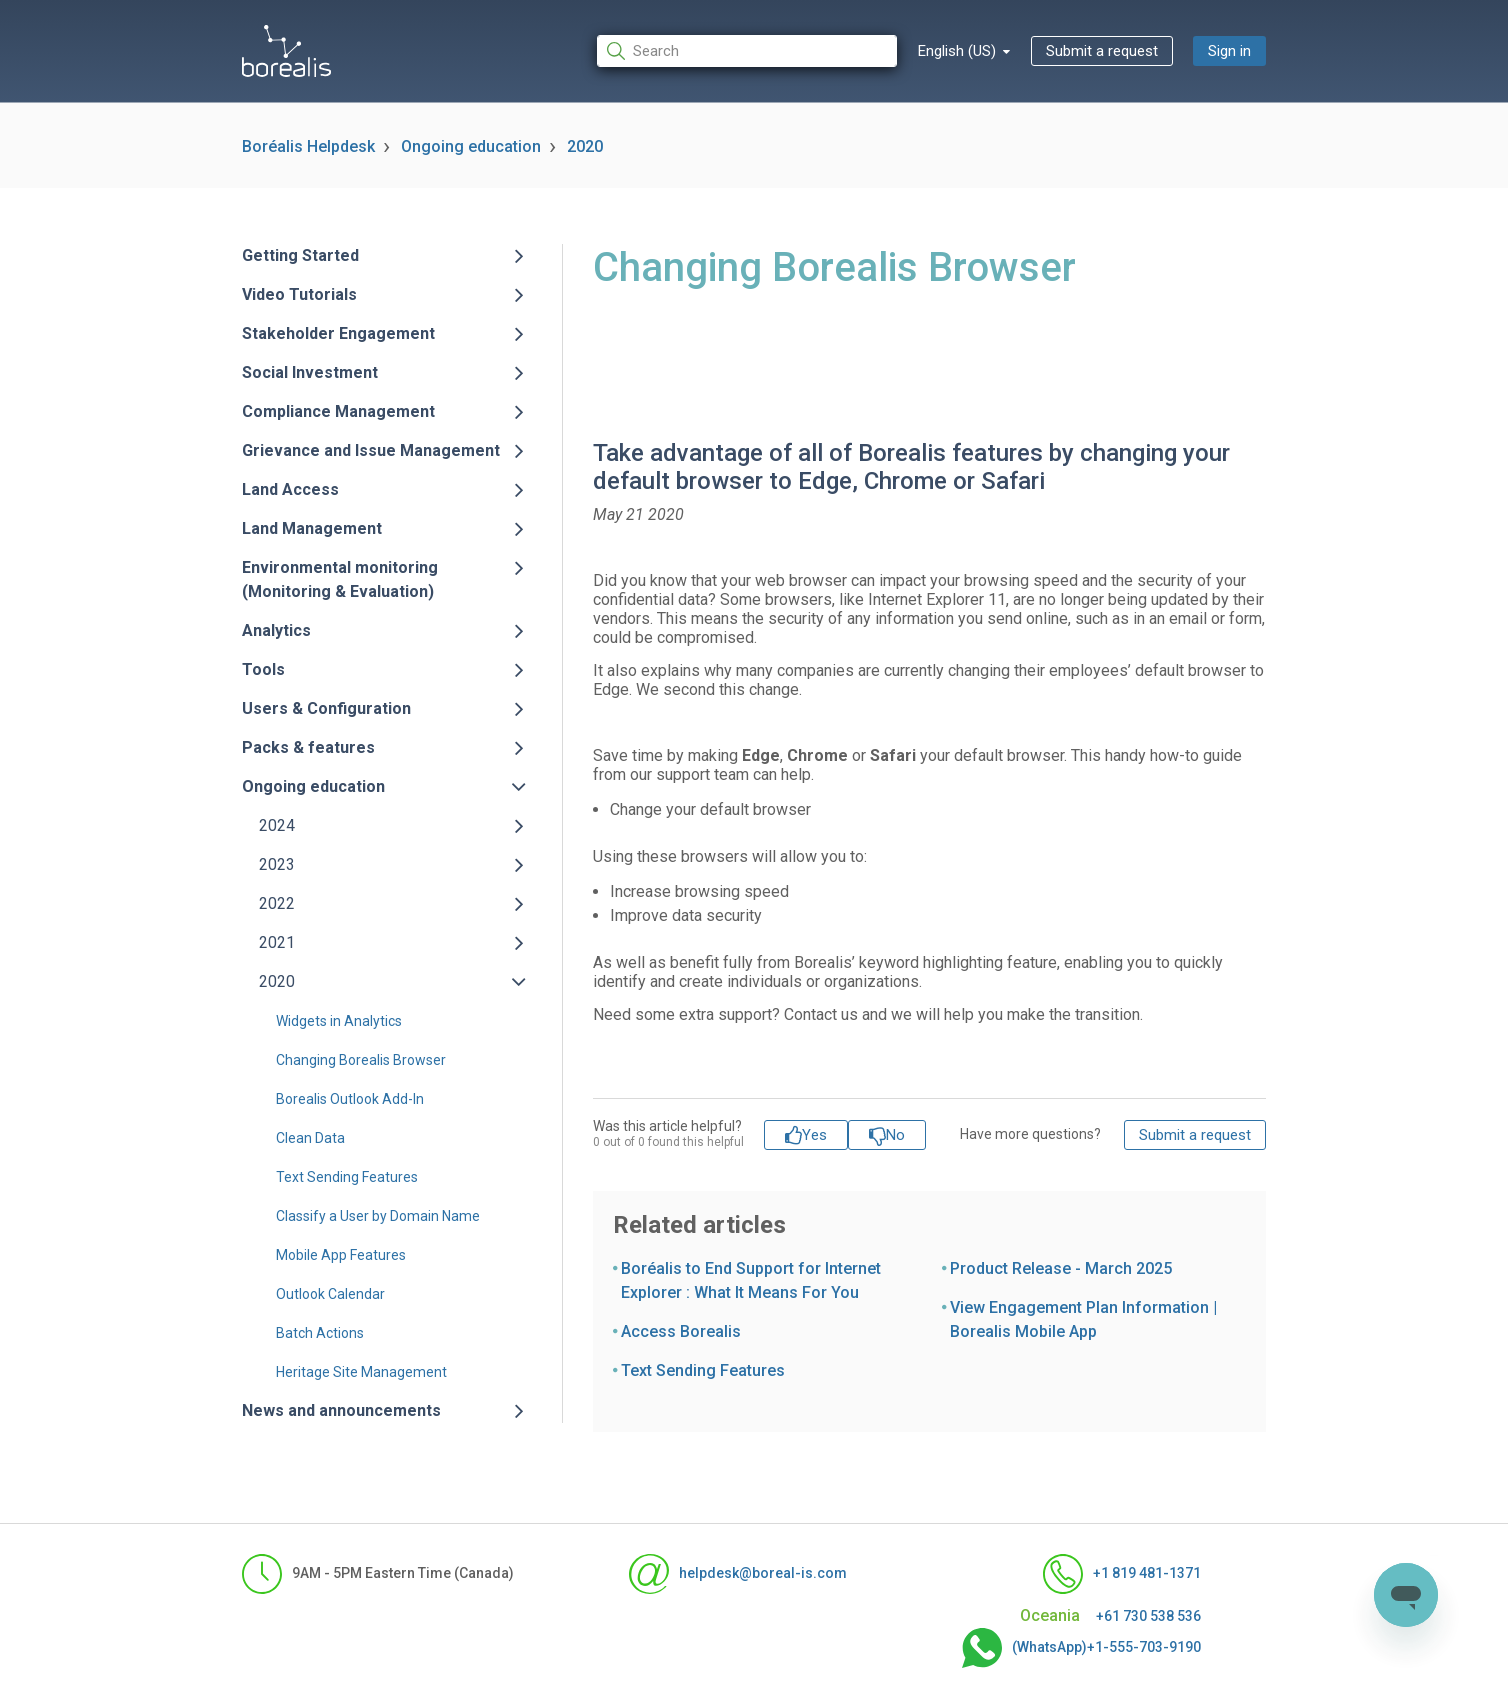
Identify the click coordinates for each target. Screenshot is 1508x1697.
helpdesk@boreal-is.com (738, 1574)
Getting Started (300, 255)
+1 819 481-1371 (1122, 1574)
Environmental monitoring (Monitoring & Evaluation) (340, 579)
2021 (277, 942)
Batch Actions (320, 1333)
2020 (585, 146)
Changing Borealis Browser (361, 1060)
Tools (263, 669)
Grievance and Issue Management (371, 450)
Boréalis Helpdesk (308, 146)
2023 (277, 864)
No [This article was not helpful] (895, 1135)
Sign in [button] (1229, 51)
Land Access (290, 489)
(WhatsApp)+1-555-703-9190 (1081, 1648)
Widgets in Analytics (339, 1021)
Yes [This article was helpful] (814, 1135)
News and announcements (341, 1410)
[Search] (747, 51)
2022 (277, 903)
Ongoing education (471, 146)
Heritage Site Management (361, 1372)
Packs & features (308, 747)
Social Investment (310, 372)
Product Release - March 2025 (1061, 1268)
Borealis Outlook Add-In (350, 1099)
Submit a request (1102, 51)
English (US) (959, 51)
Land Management (312, 528)
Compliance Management (338, 411)
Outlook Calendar (330, 1294)
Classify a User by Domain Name (378, 1216)
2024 (277, 825)
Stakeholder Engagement (338, 333)
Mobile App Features (341, 1255)
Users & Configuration (326, 708)
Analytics (276, 630)
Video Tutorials (299, 294)
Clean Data (310, 1138)
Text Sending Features (347, 1177)
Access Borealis (681, 1331)
